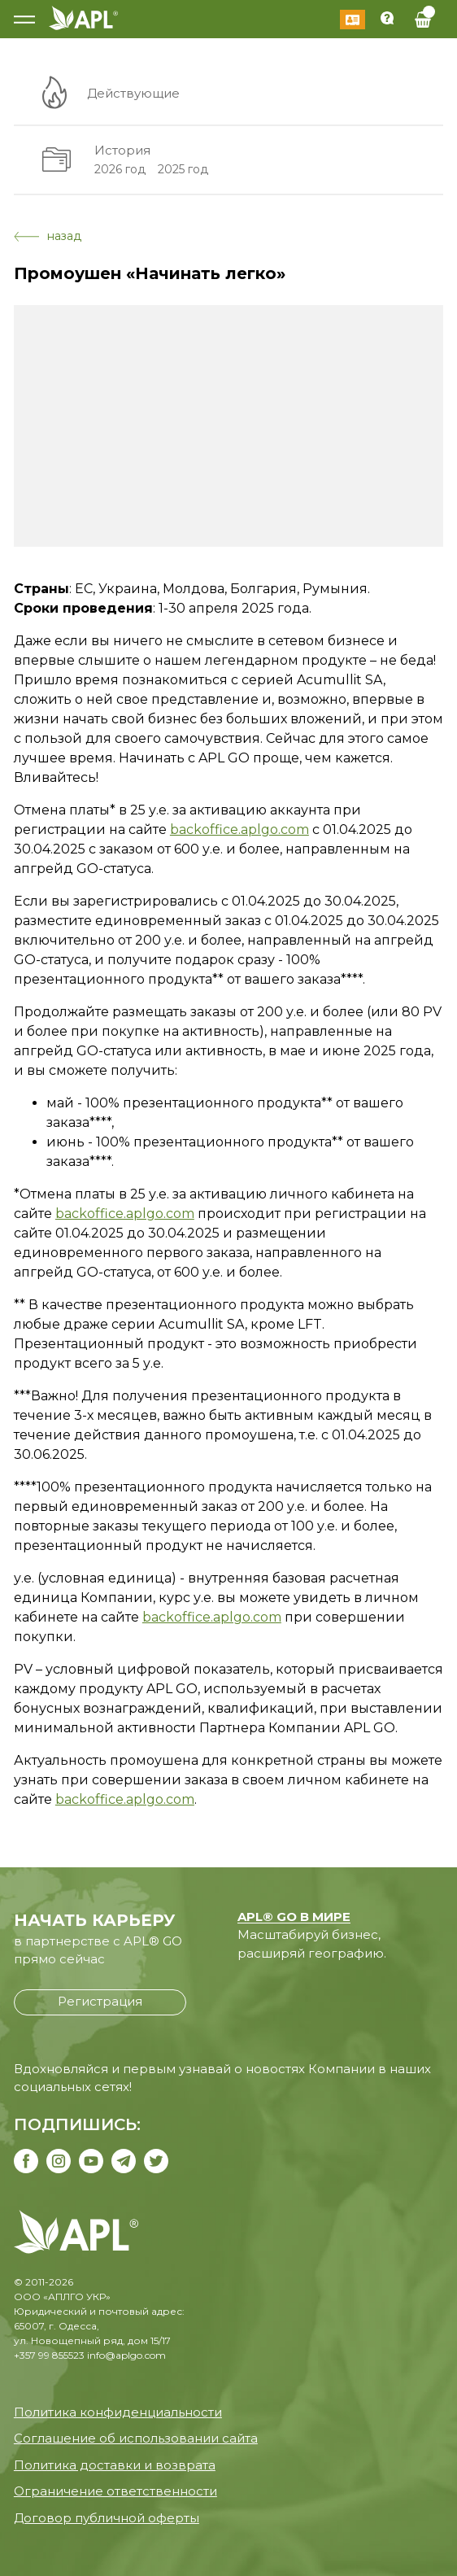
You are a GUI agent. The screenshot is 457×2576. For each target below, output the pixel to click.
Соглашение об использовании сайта (136, 2438)
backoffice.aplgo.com (239, 829)
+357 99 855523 (49, 2355)
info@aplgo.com (126, 2355)
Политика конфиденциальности (118, 2412)
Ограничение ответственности (115, 2491)
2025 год (183, 169)
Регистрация (100, 2001)
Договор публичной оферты (106, 2518)
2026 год (120, 169)
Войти (352, 19)
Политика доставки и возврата (114, 2465)
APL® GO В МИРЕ (293, 1916)
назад (47, 236)
